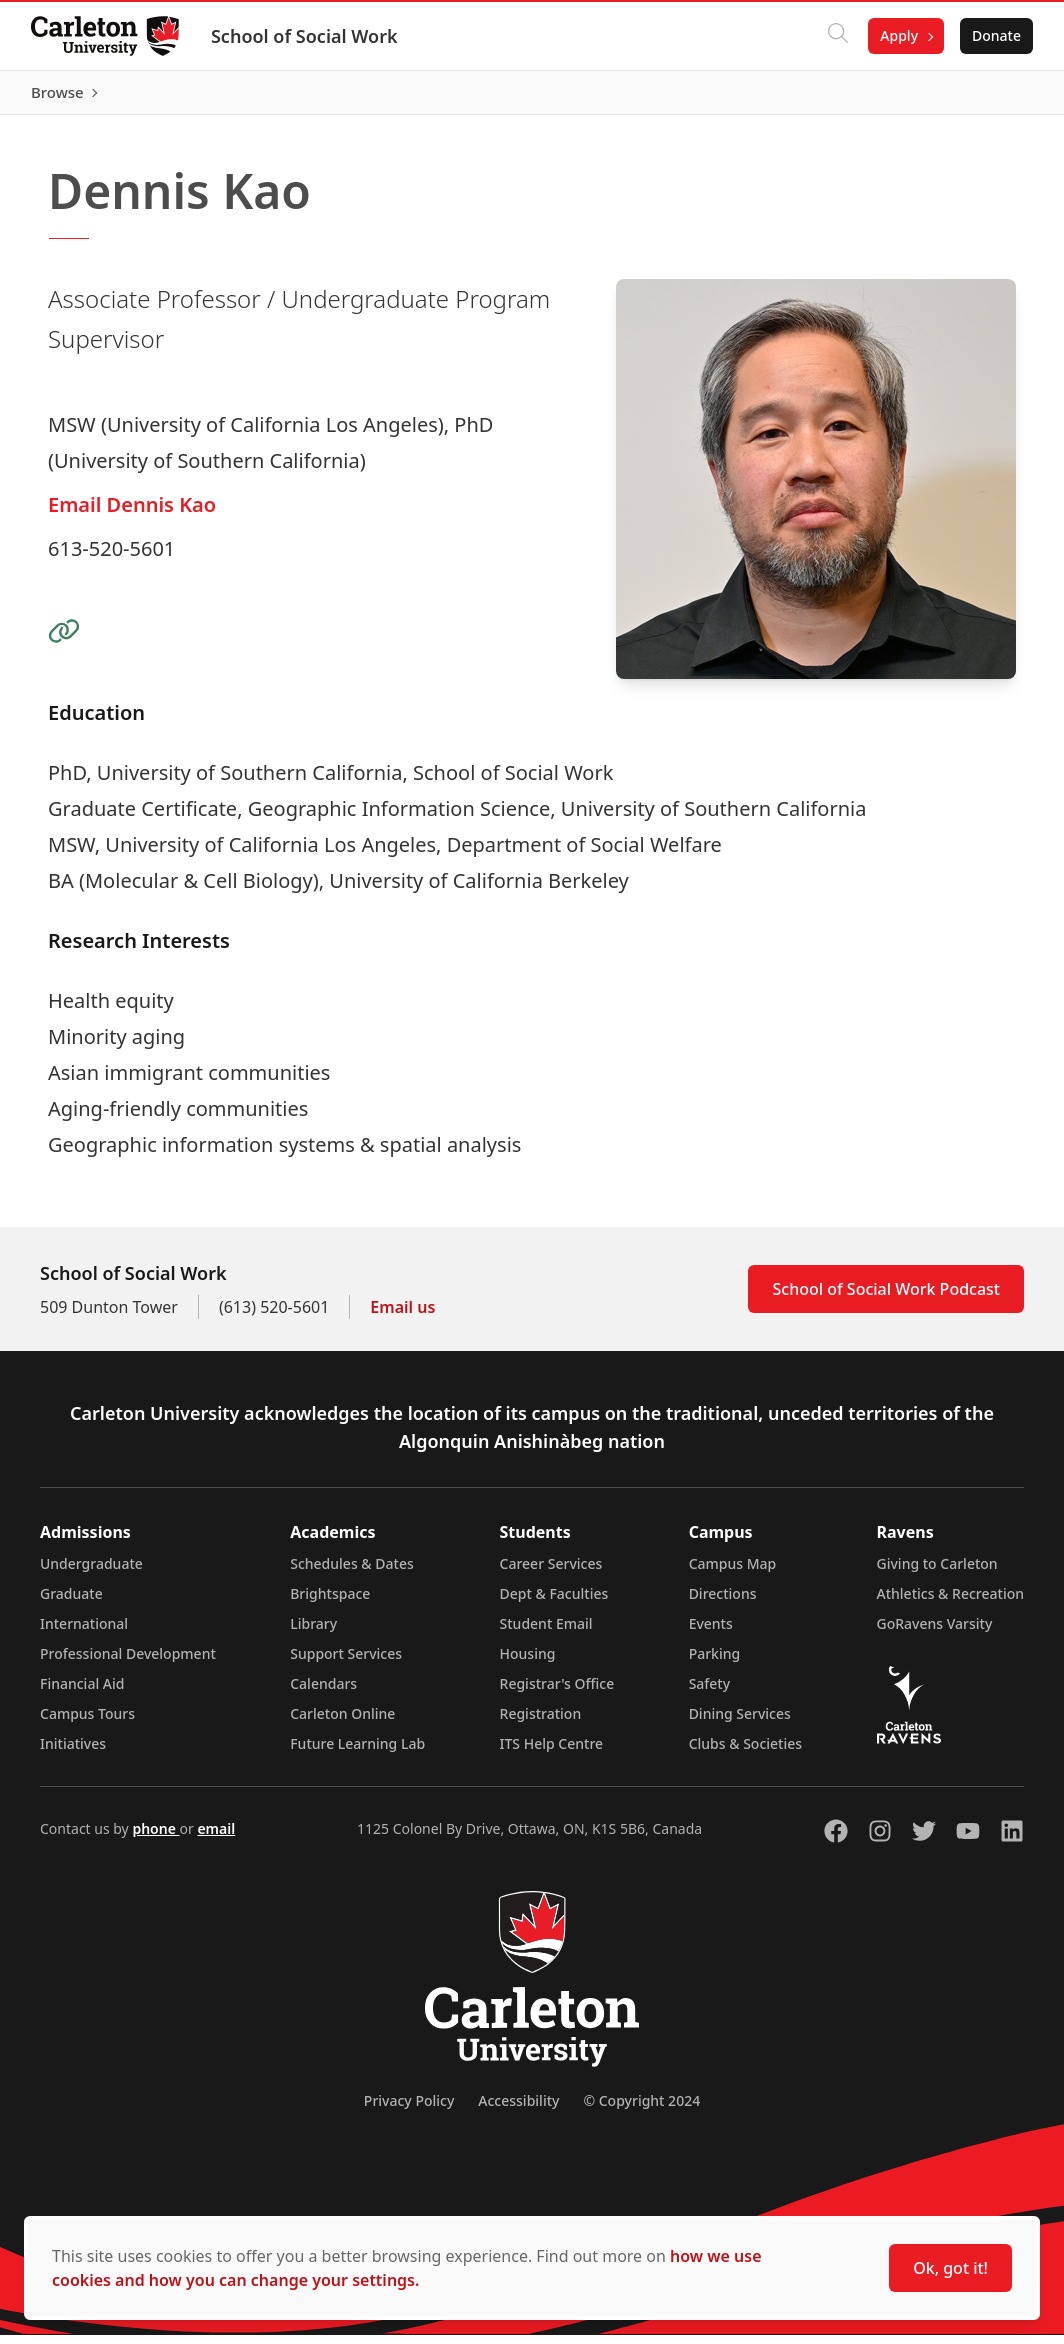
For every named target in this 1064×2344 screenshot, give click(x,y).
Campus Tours (87, 1722)
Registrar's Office (557, 1692)
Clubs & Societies (745, 1752)
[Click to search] (837, 36)
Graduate (71, 1602)
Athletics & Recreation (950, 1602)
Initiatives (73, 1752)
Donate (995, 35)
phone (155, 1837)
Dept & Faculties (554, 1602)
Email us (402, 1316)
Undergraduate (91, 1572)
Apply (898, 35)
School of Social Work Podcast (886, 1298)
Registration (541, 1722)
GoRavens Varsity (935, 1632)
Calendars (323, 1692)
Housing (528, 1662)
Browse (993, 97)
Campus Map (733, 1572)
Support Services (346, 1662)
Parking (715, 1662)
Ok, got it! (950, 2268)
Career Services (551, 1572)
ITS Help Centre (552, 1752)
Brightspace (330, 1602)
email (216, 1837)
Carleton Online (342, 1722)
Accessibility (518, 2109)
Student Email (546, 1632)
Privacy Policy (409, 2109)
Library (313, 1632)
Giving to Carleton (937, 1572)
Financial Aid (82, 1692)
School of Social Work (305, 36)
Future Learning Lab (357, 1752)
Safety (710, 1692)
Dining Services (740, 1722)
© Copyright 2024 (641, 2109)
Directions (723, 1602)
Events (711, 1632)
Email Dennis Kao (132, 513)
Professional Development (128, 1662)
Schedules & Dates (352, 1572)
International (84, 1632)
